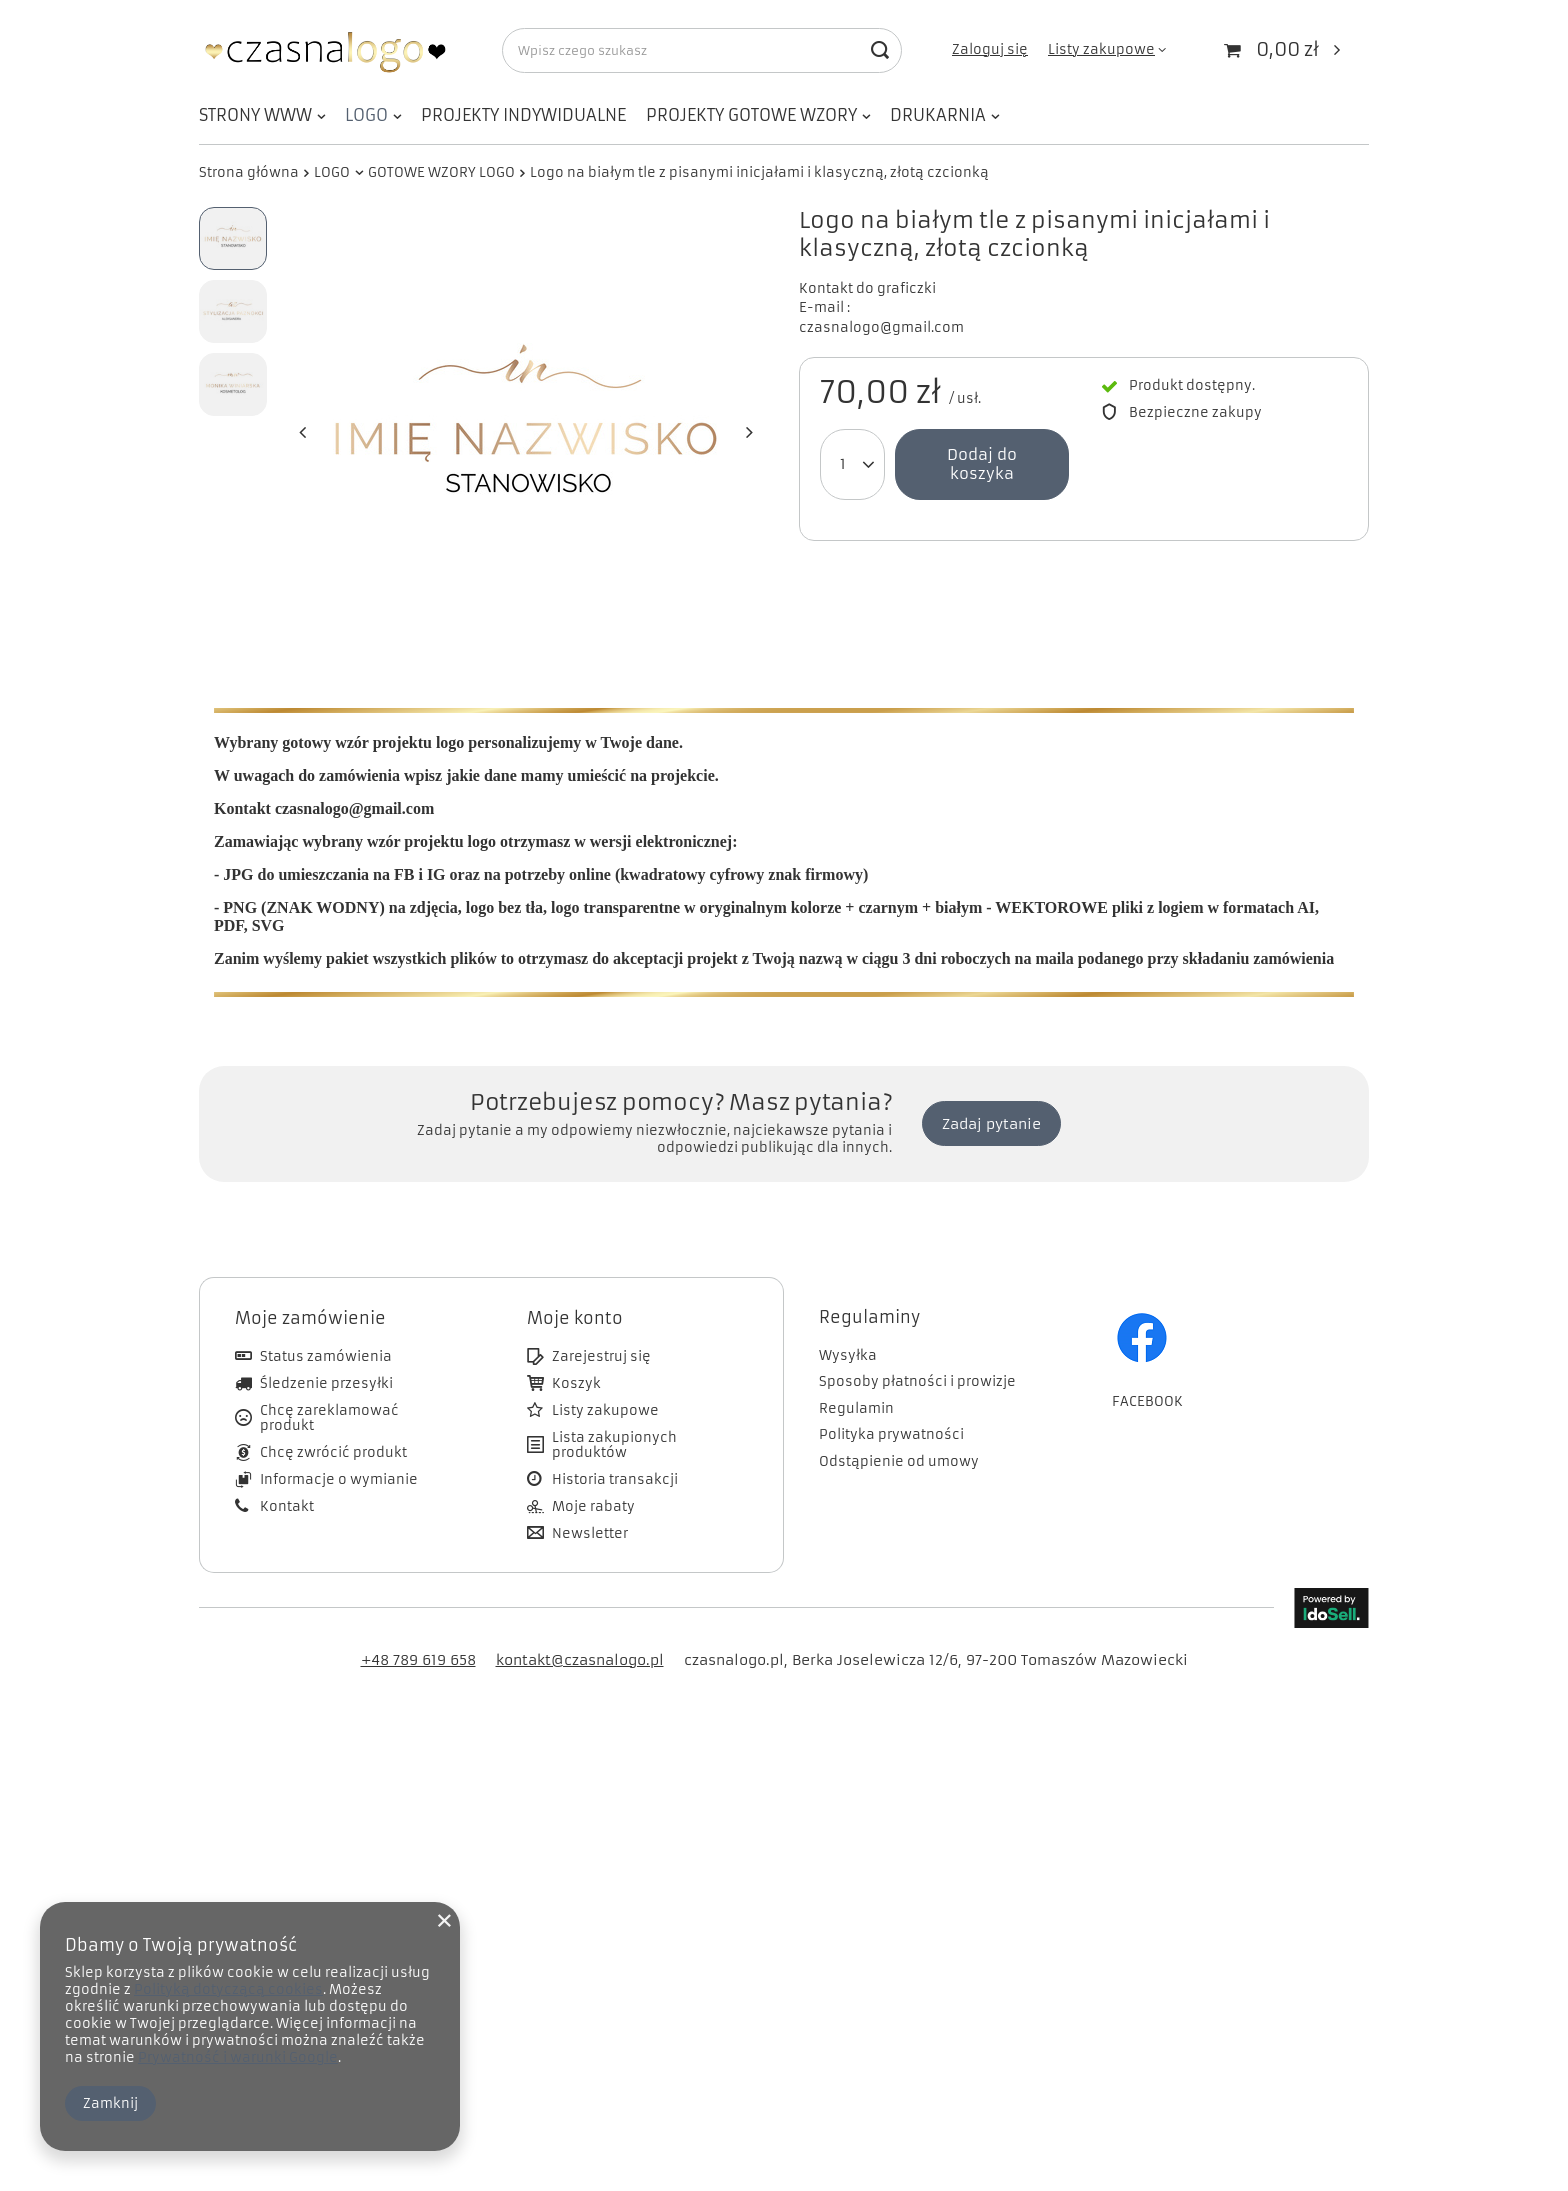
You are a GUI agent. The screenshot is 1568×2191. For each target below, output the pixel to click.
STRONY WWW (255, 115)
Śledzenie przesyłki (326, 1354)
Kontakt (287, 1477)
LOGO (366, 115)
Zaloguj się (990, 50)
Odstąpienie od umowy (899, 1432)
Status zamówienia (326, 1327)
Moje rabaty (593, 1477)
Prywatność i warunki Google (238, 2057)
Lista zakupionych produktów (614, 1415)
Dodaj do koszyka (982, 464)
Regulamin (856, 1379)
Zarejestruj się (601, 1327)
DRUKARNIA (938, 115)
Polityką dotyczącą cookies (228, 1989)
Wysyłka (848, 1326)
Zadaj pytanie (991, 1094)
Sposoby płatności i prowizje (917, 1352)
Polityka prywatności (891, 1405)
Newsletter (590, 1504)
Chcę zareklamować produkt (329, 1388)
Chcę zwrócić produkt (333, 1423)
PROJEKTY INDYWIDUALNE (523, 115)
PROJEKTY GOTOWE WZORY (751, 115)
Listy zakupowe (1101, 49)
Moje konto (575, 1288)
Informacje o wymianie (339, 1450)
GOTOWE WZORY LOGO (441, 172)
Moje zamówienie (310, 1288)
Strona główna (249, 172)
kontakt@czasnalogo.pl (580, 1630)
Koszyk (576, 1354)
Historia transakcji (615, 1450)
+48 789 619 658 (418, 1630)
